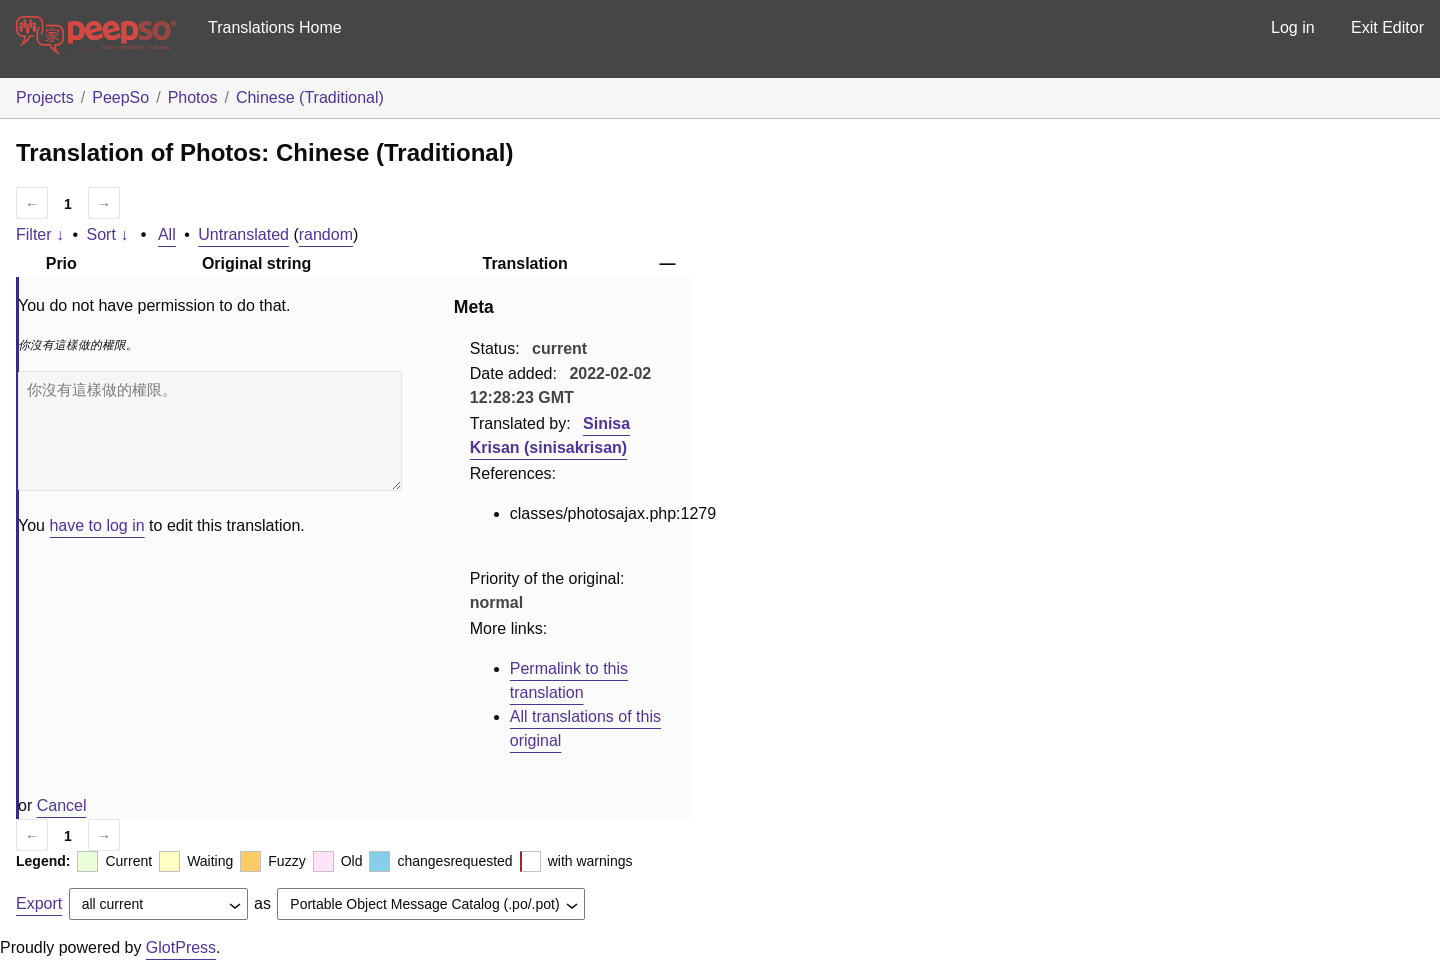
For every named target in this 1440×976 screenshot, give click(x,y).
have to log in (96, 525)
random (326, 234)
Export (39, 903)
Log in (1293, 27)
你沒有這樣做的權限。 (210, 431)
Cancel (62, 805)
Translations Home (275, 27)
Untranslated (243, 234)
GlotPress (181, 947)
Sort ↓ (108, 234)
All (167, 234)
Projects (45, 97)
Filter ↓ (40, 234)
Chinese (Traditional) (310, 97)
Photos (193, 97)
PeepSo (120, 97)
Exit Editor (1387, 27)
